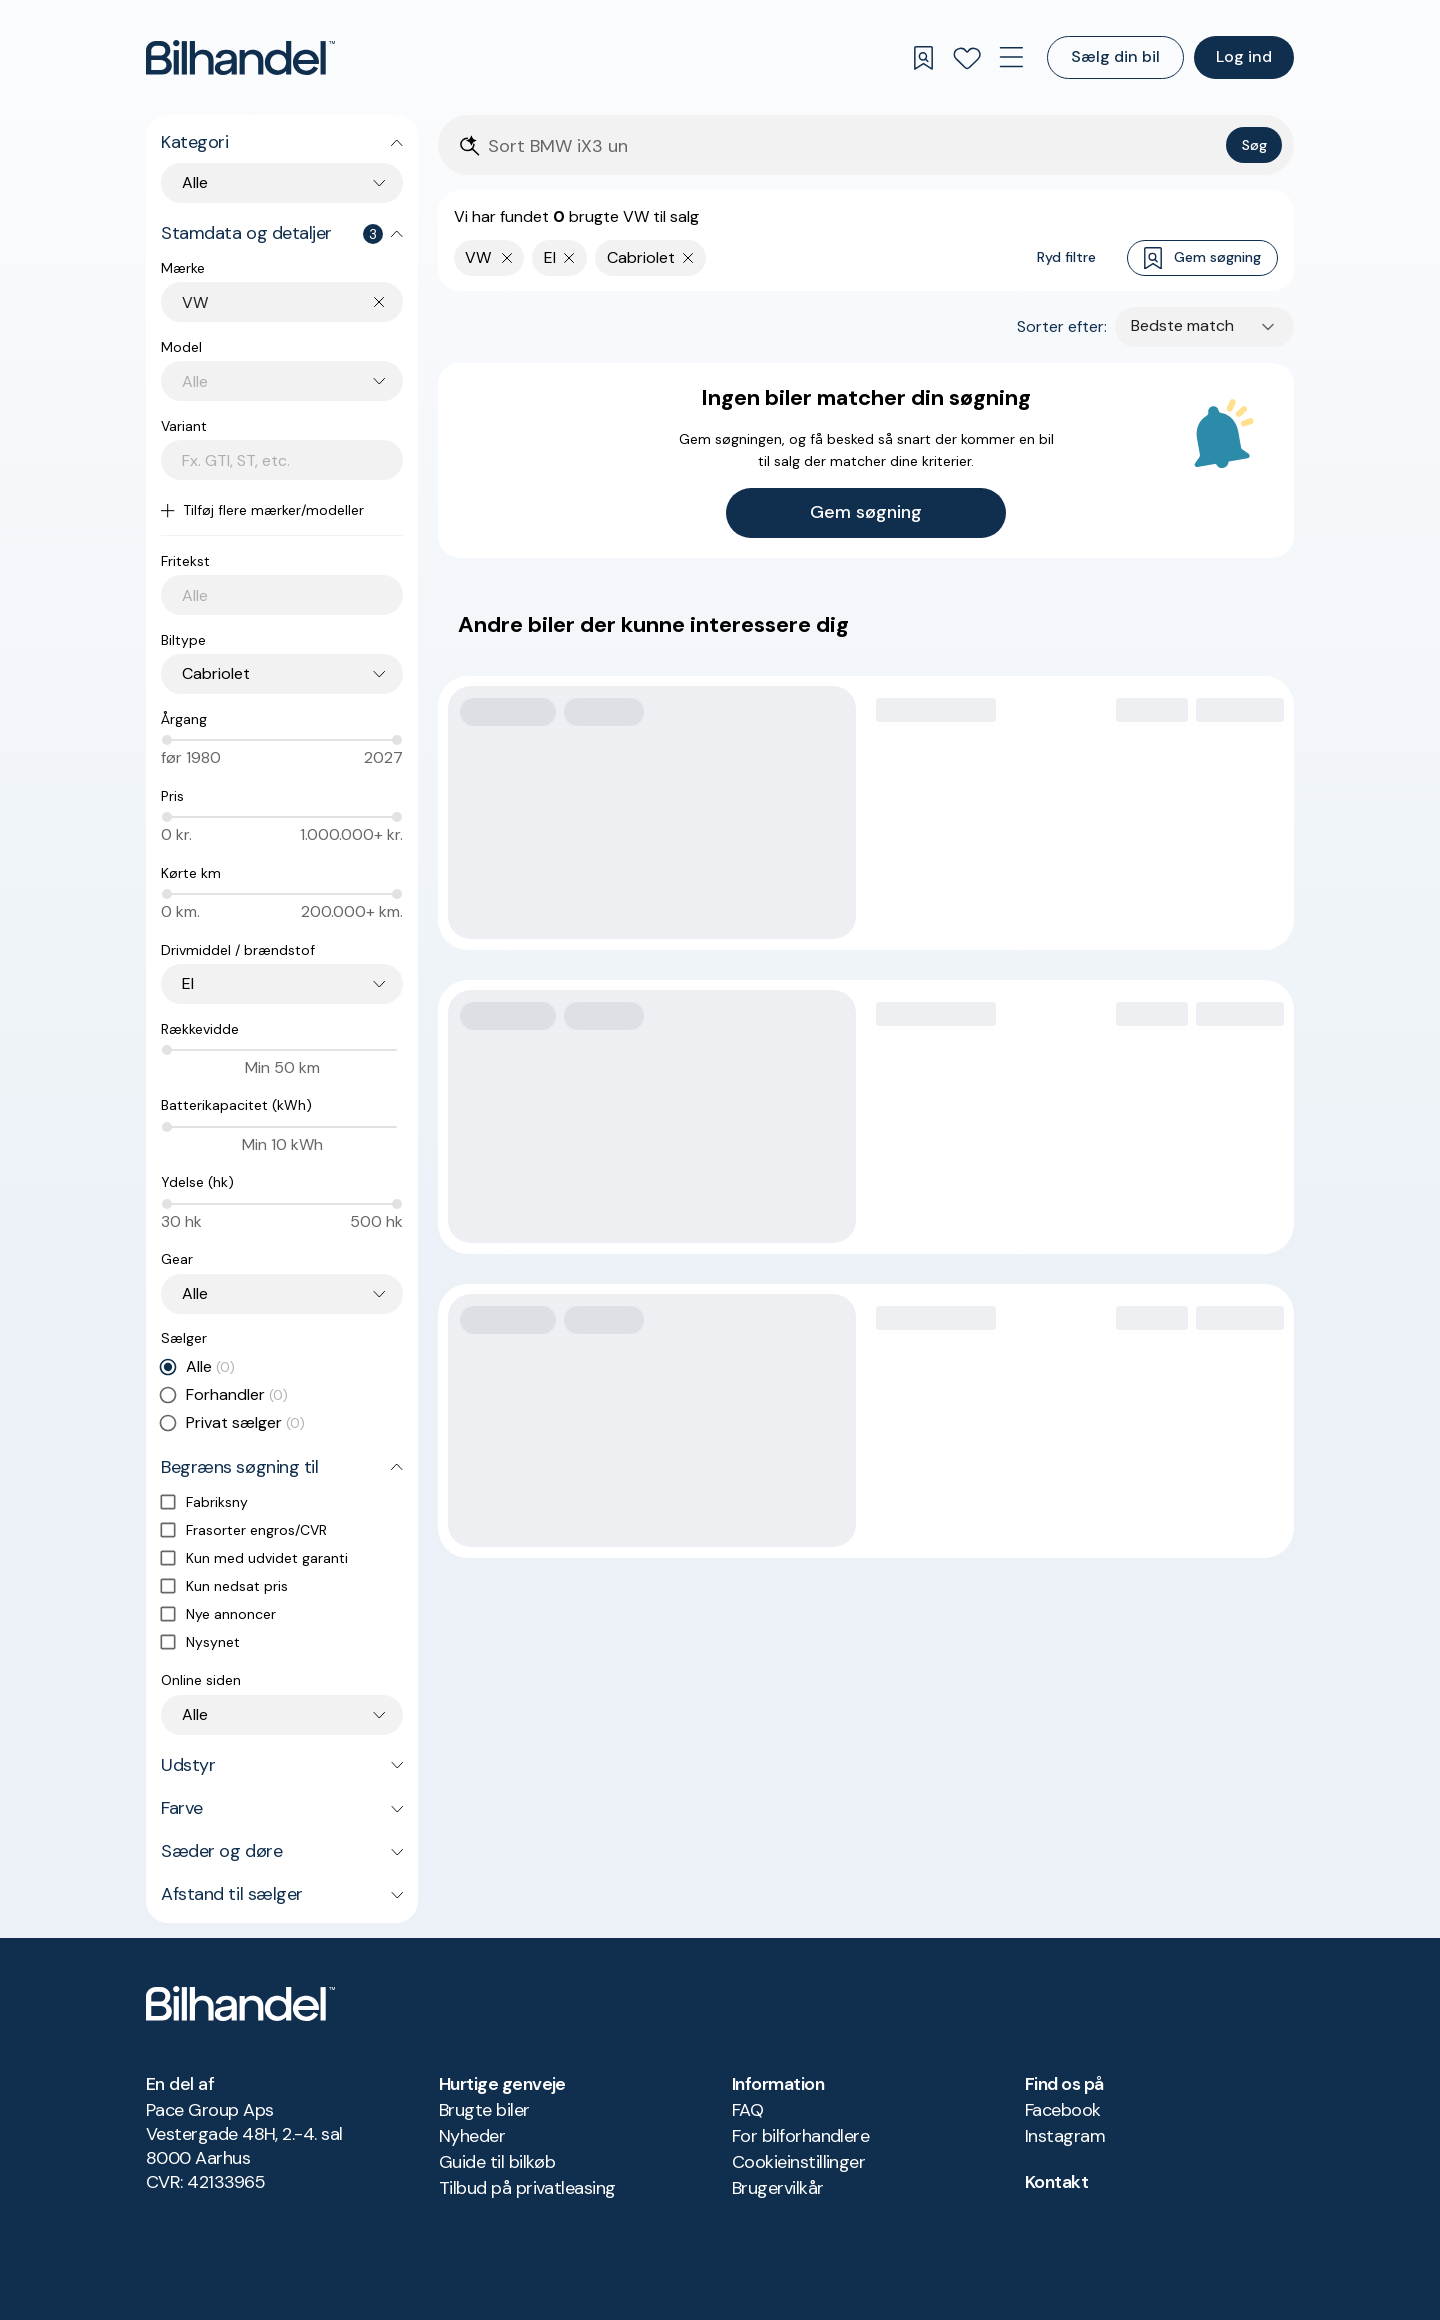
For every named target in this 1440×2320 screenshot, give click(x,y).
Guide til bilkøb (497, 2162)
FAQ (747, 2110)
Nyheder (472, 2136)
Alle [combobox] (195, 182)
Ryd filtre (1066, 257)
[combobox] (292, 302)
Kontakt (1056, 2182)
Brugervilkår (778, 2188)
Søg (1254, 145)
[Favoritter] (967, 58)
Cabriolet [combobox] (216, 673)
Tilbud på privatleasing (527, 2188)
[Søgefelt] (853, 146)
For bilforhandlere (800, 2136)
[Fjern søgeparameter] (569, 258)
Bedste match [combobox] (1182, 325)
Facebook (1063, 2110)
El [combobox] (188, 983)
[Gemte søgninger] (923, 58)
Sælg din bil (1115, 56)
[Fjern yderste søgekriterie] (507, 258)
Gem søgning (1202, 258)
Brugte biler (484, 2110)
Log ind (1244, 56)
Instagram (1065, 2136)
